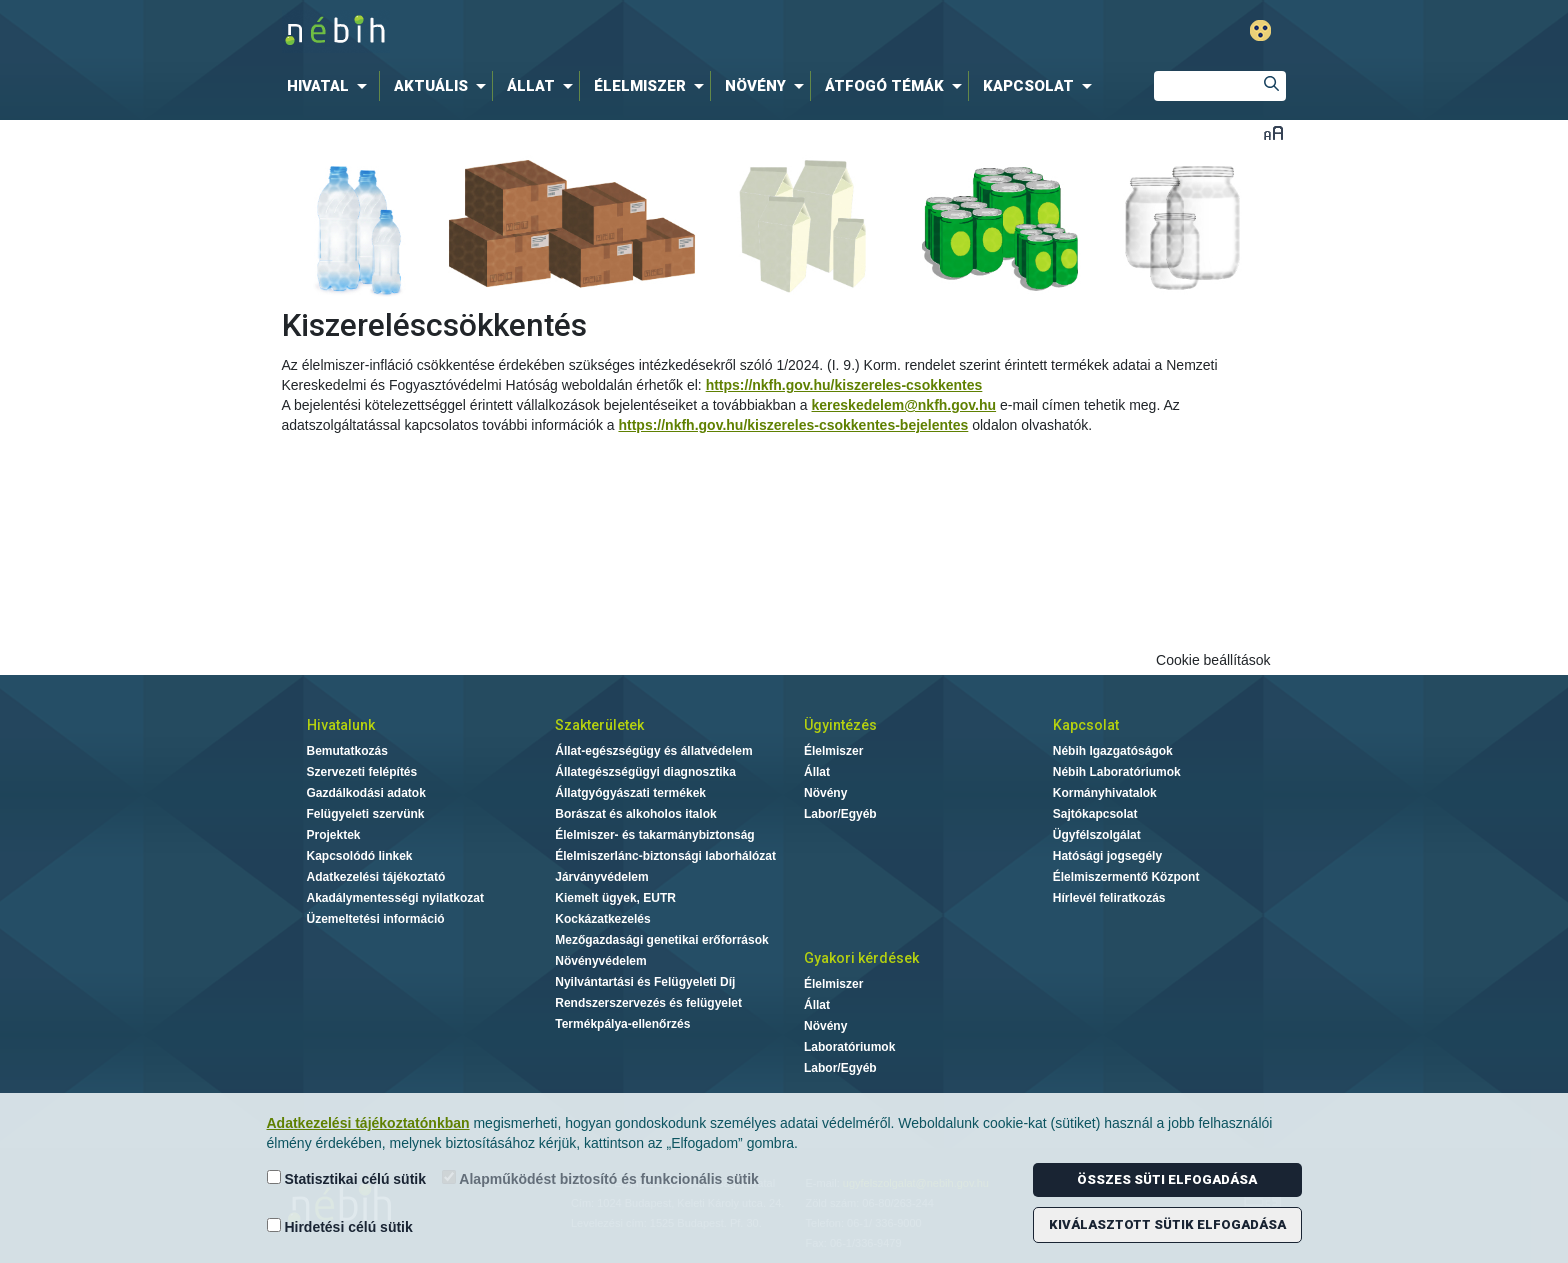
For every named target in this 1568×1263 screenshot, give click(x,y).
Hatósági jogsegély (1107, 856)
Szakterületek (599, 725)
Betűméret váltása (1273, 132)
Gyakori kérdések (861, 958)
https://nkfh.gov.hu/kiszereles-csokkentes (844, 385)
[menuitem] (331, 86)
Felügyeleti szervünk (366, 814)
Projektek (334, 835)
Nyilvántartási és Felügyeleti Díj (645, 982)
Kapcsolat (1086, 725)
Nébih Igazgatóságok (1113, 751)
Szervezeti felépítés (362, 772)
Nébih (571, 31)
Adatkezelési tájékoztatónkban (368, 1123)
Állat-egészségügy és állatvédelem (653, 751)
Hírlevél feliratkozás (1109, 898)
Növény (825, 793)
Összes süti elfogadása (1167, 1179)
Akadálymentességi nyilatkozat (395, 898)
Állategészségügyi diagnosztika (645, 772)
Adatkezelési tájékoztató (376, 877)
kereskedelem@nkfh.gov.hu (904, 405)
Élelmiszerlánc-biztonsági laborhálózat (665, 856)
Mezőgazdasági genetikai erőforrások (661, 940)
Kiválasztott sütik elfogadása (1167, 1224)
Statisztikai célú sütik (347, 1178)
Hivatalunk (341, 725)
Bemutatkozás (347, 751)
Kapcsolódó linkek (360, 856)
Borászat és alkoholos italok (635, 814)
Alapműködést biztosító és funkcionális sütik (600, 1178)
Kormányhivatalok (1105, 793)
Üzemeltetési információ (376, 919)
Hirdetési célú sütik (340, 1226)
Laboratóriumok (849, 1047)
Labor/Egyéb (840, 814)
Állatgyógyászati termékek (630, 793)
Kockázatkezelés (602, 919)
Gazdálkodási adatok (366, 793)
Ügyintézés (840, 725)
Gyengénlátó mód (1260, 30)
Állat (817, 772)
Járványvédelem (601, 877)
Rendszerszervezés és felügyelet (648, 1003)
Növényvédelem (600, 961)
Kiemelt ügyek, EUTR (615, 898)
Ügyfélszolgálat (1097, 835)
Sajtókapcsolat (1095, 814)
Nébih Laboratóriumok (1117, 772)
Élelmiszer (833, 751)
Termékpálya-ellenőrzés (622, 1024)
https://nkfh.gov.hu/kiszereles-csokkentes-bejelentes (793, 425)
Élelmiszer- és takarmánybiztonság (654, 835)
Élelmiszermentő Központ (1126, 877)
